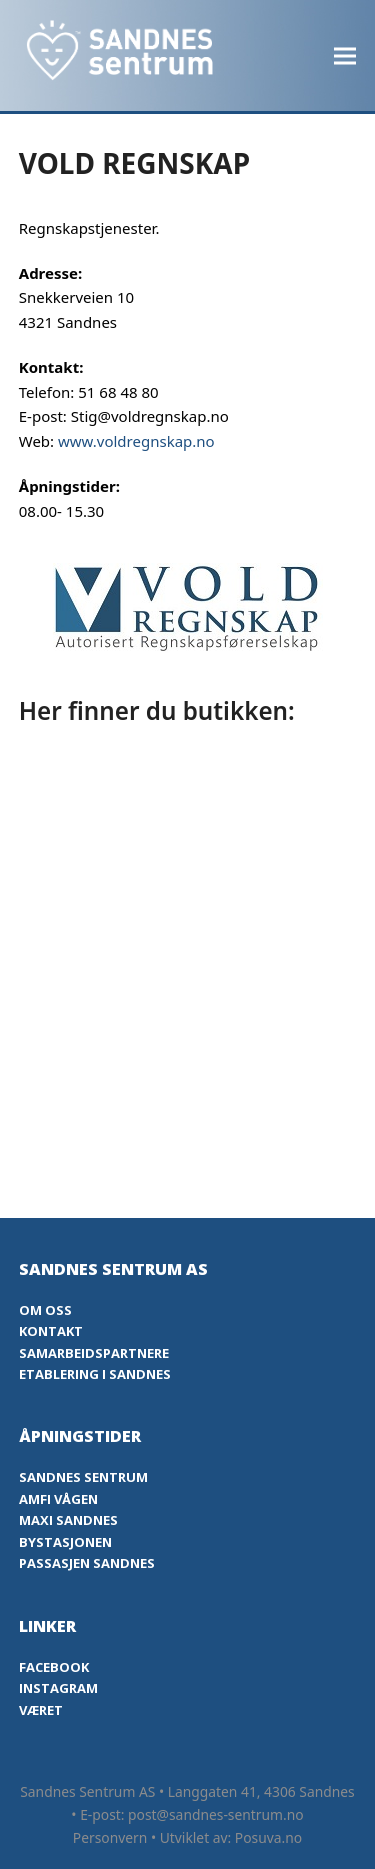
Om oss (45, 1310)
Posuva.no (268, 1837)
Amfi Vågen (58, 1499)
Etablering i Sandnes (95, 1374)
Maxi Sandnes (68, 1520)
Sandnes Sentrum (83, 1477)
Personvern (110, 1837)
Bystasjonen (65, 1542)
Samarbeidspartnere (94, 1353)
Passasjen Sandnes (87, 1563)
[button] (345, 55)
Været (41, 1710)
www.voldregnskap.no (136, 441)
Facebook (54, 1667)
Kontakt (51, 1331)
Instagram (58, 1688)
